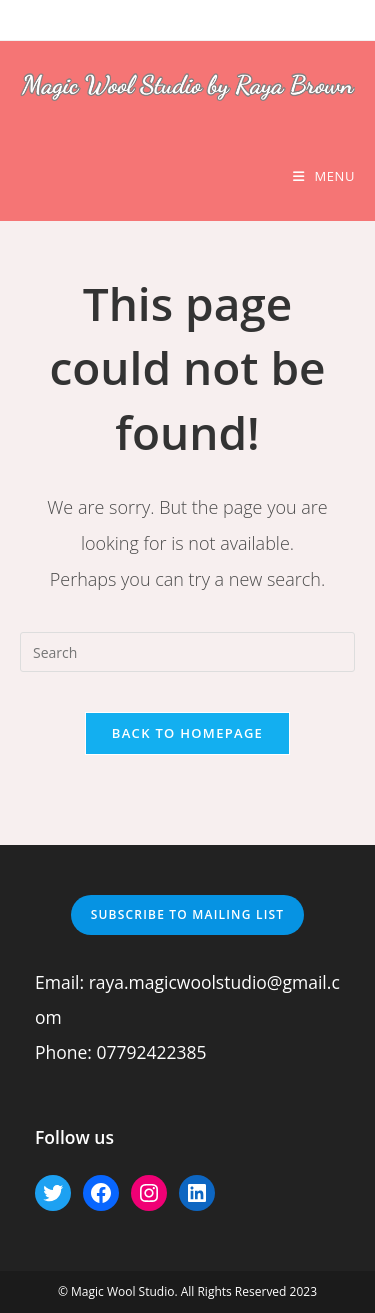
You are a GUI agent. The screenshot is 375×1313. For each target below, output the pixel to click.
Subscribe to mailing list (188, 914)
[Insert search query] (187, 652)
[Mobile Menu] (324, 176)
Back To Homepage (187, 733)
